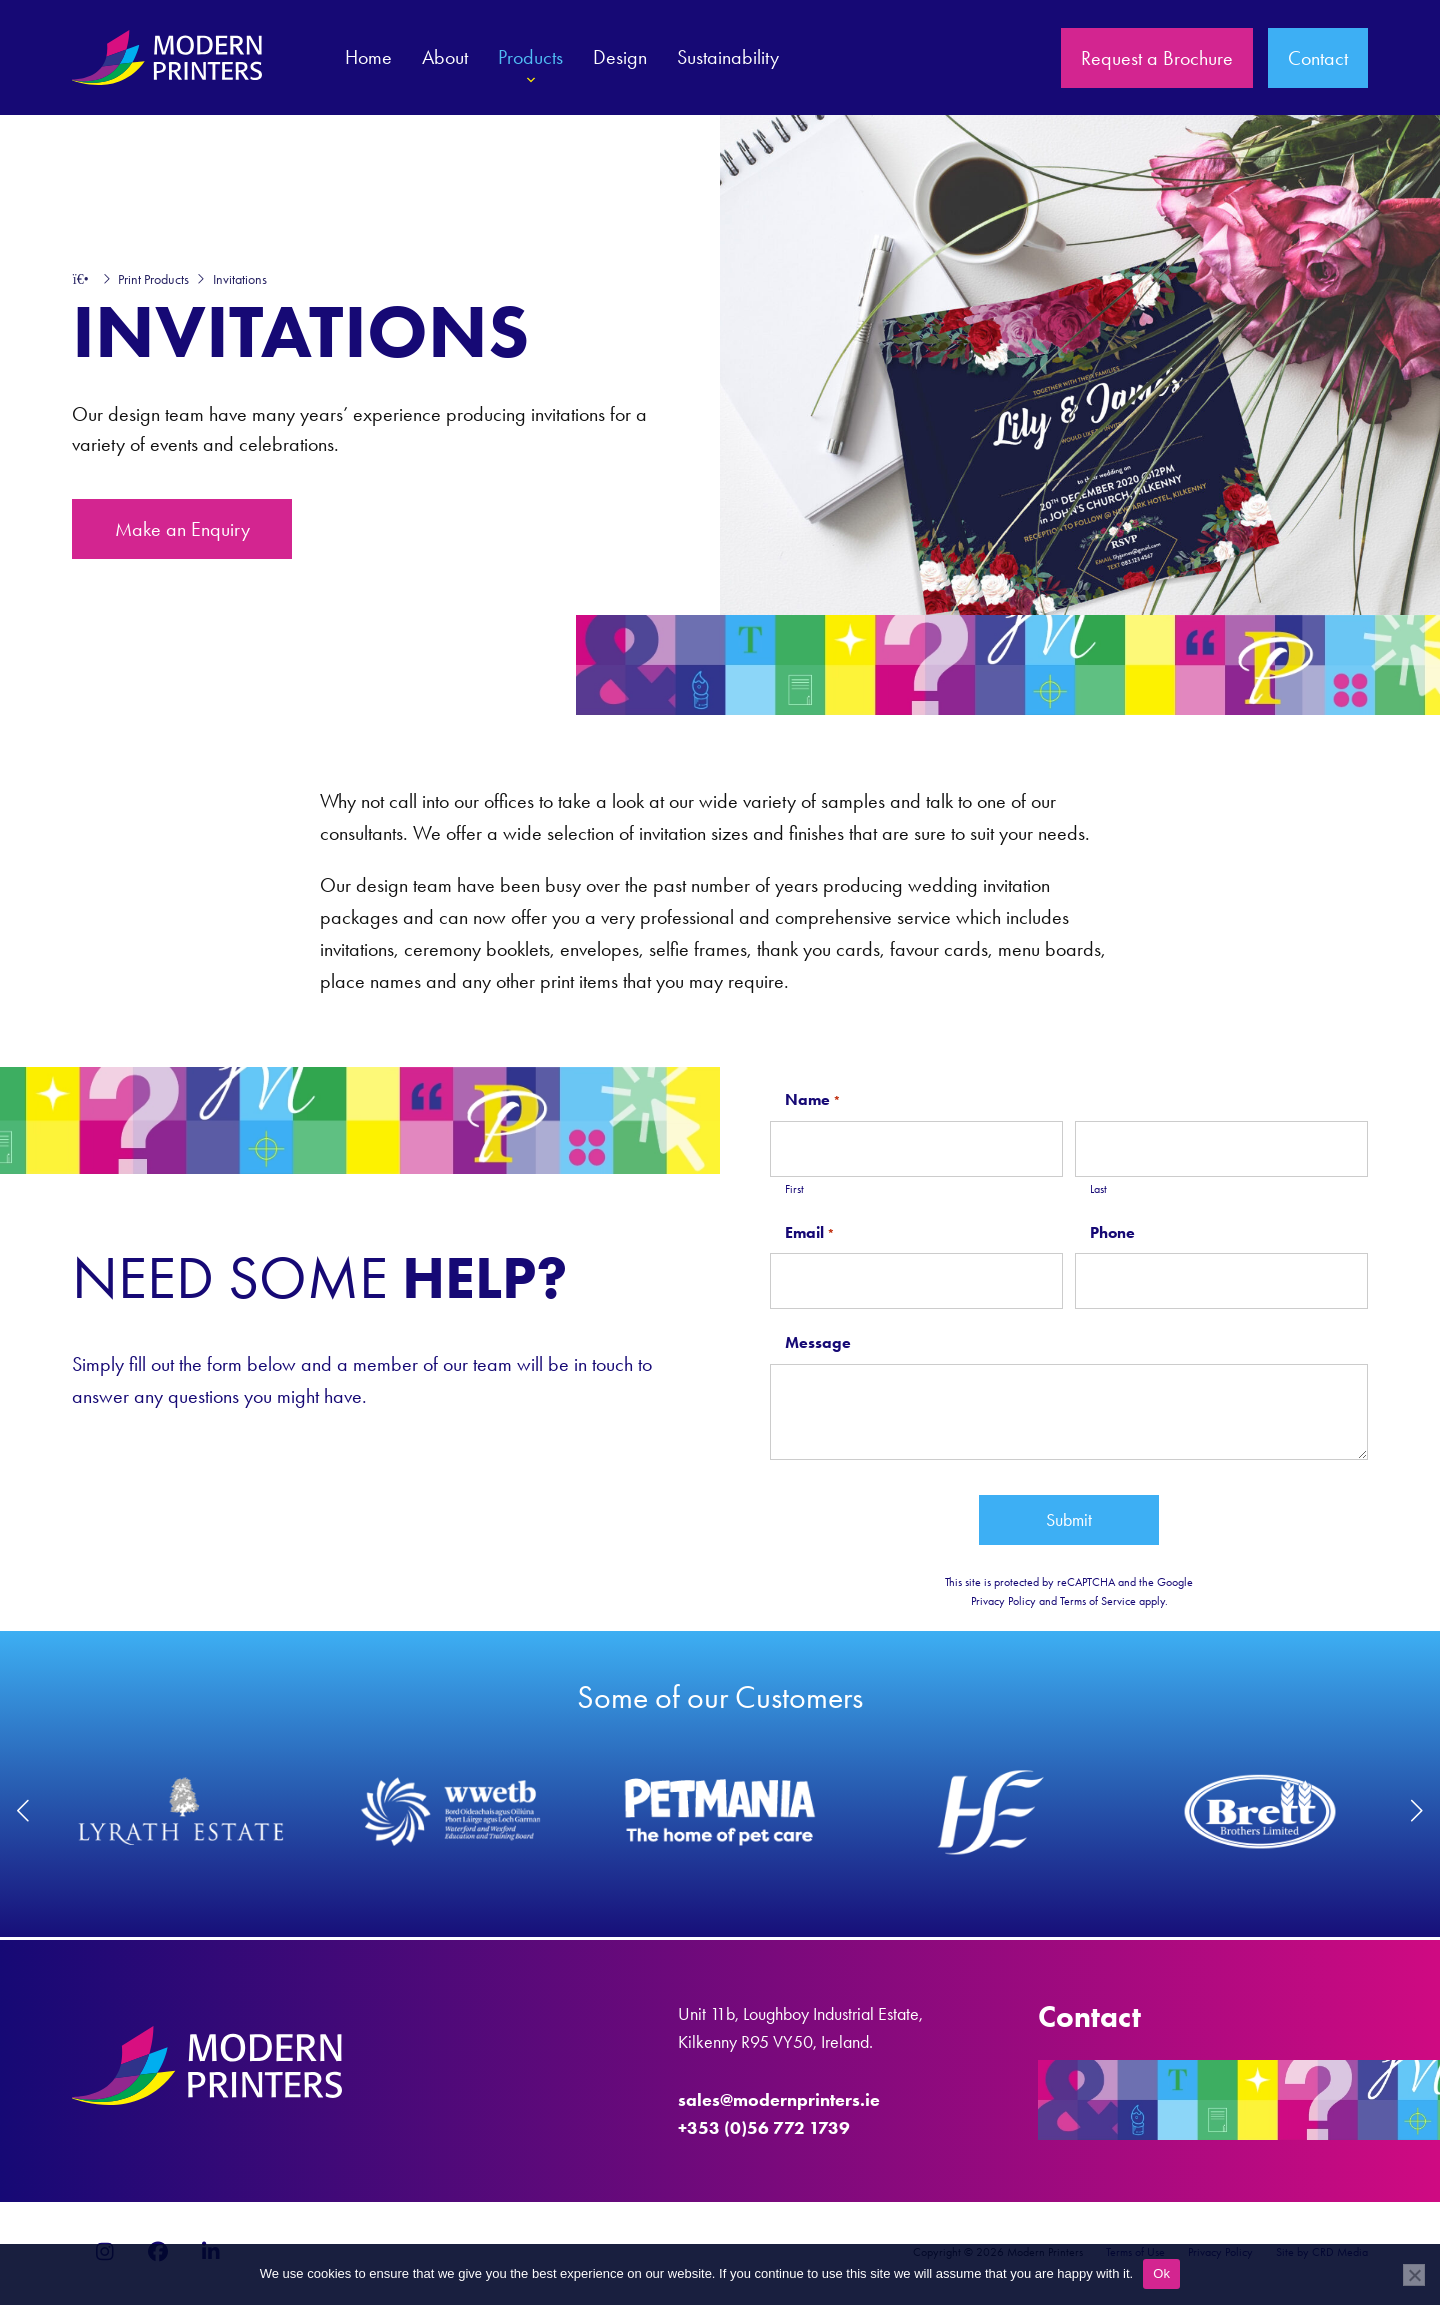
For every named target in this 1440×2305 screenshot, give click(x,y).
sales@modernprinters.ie (779, 2100)
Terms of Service (1098, 1601)
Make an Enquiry (182, 529)
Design (620, 57)
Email (810, 1234)
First (794, 1189)
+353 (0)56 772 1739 (764, 2128)
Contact (1318, 58)
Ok (1161, 2273)
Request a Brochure (1157, 58)
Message (818, 1342)
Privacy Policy (1003, 1601)
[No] (1414, 2275)
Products (530, 69)
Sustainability (728, 57)
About (445, 57)
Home (368, 57)
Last (1098, 1189)
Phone (1112, 1232)
